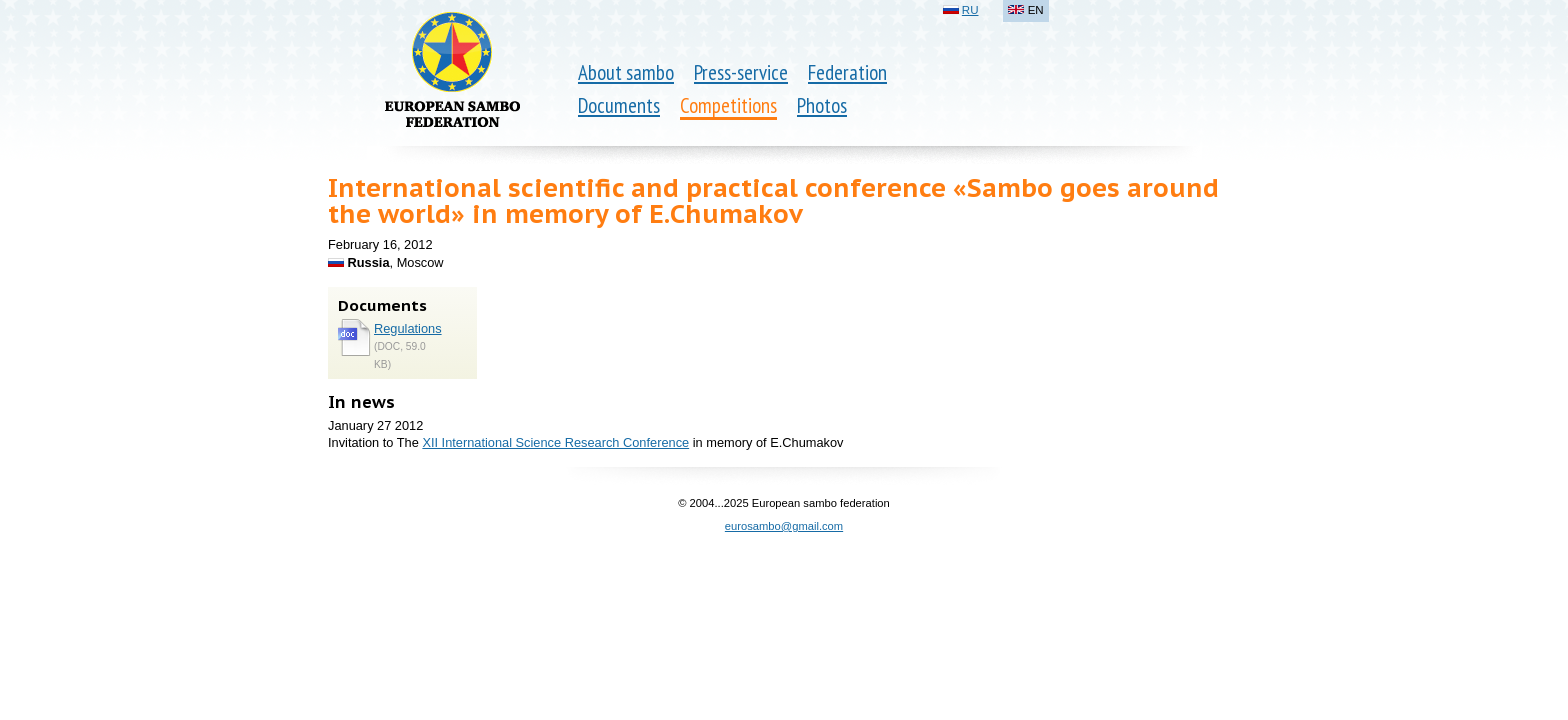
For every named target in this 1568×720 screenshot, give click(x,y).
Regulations (408, 328)
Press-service (741, 72)
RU (970, 10)
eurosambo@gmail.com (784, 526)
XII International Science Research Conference (555, 442)
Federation (847, 72)
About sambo (626, 72)
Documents (619, 105)
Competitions (728, 105)
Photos (822, 105)
